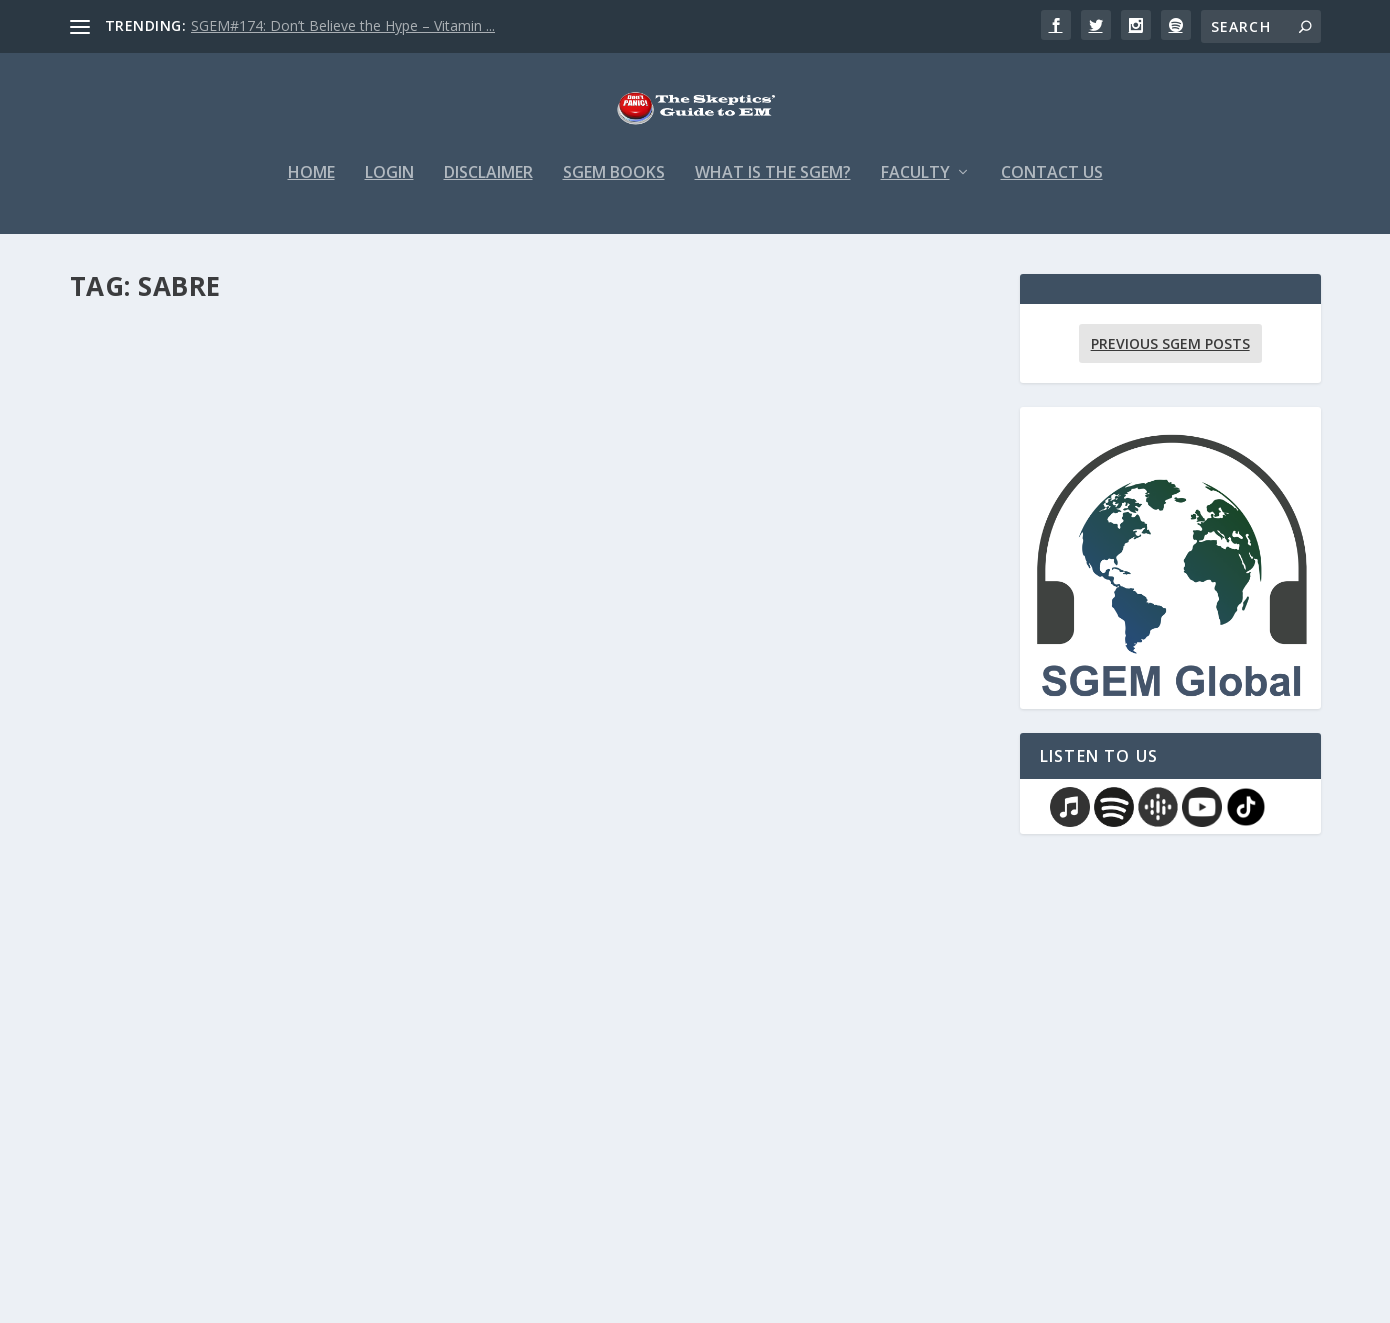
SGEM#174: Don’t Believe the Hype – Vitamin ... (343, 25)
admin (125, 659)
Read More (142, 695)
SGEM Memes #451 (167, 1109)
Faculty (915, 186)
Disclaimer (488, 186)
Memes (262, 1140)
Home (311, 186)
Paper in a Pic (280, 659)
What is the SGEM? (773, 186)
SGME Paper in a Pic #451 (199, 629)
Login (389, 186)
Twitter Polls (751, 659)
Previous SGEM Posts (1170, 356)
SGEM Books (614, 186)
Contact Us (1052, 186)
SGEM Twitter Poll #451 (674, 629)
